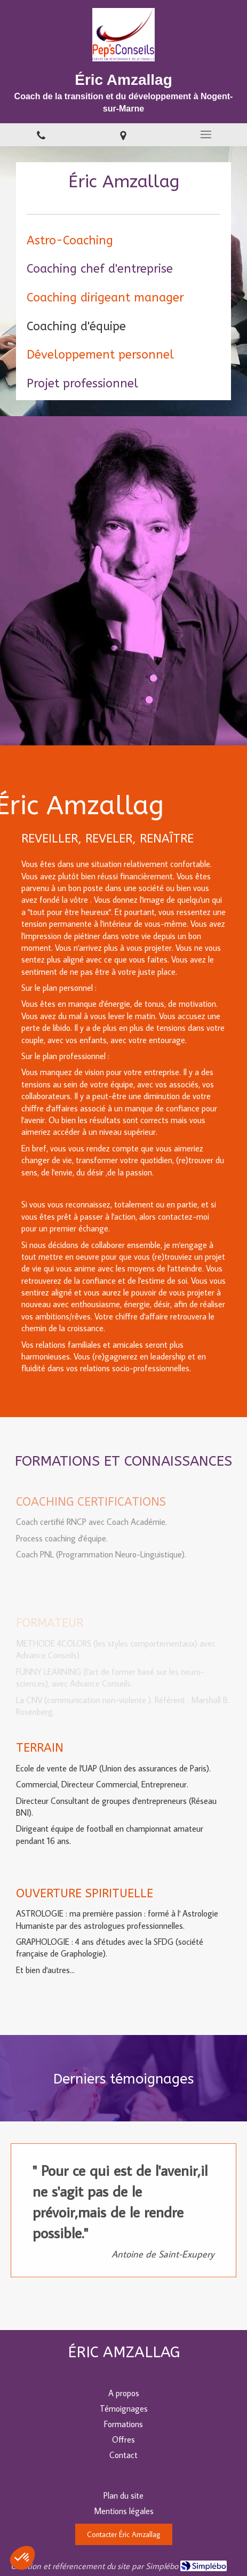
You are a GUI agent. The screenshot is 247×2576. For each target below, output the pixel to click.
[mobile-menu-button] (206, 134)
